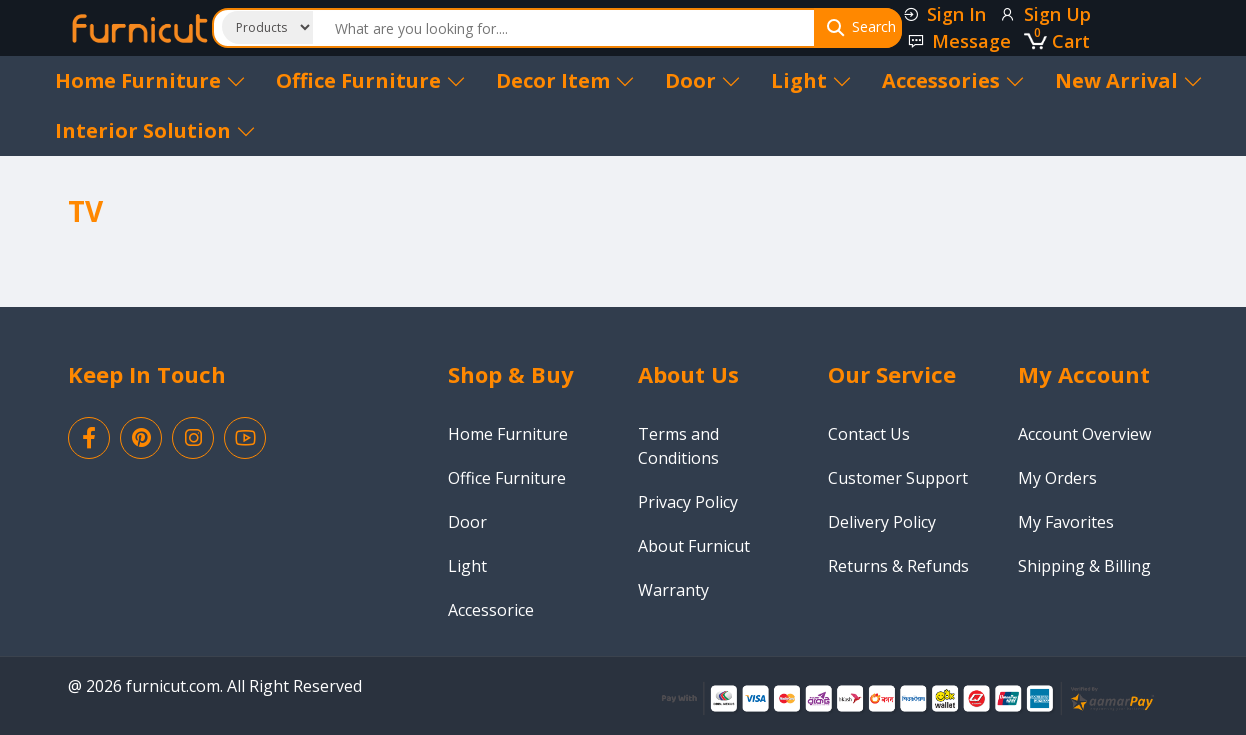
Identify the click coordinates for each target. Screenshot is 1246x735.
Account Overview (1084, 434)
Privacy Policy (688, 502)
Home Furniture (150, 80)
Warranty (673, 590)
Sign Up (1045, 14)
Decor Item (565, 80)
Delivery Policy (882, 522)
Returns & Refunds (898, 566)
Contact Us (869, 434)
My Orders (1057, 478)
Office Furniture (371, 80)
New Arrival (1129, 80)
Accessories (953, 80)
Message (959, 41)
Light (811, 80)
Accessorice (491, 610)
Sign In (944, 14)
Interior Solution (155, 130)
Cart (1057, 41)
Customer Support (898, 478)
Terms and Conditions (678, 446)
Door (703, 80)
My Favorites (1066, 522)
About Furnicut (694, 546)
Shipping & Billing (1084, 566)
